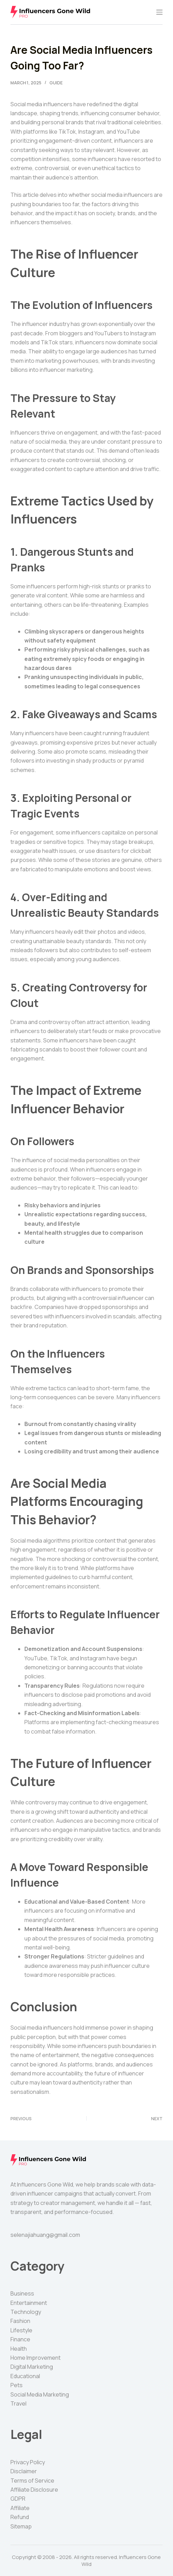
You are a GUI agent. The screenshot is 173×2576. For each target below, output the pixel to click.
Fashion (20, 2321)
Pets (16, 2385)
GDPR (17, 2498)
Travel (18, 2403)
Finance (20, 2339)
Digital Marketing (31, 2367)
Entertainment (28, 2303)
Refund (19, 2517)
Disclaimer (23, 2471)
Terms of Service (32, 2480)
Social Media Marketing (39, 2394)
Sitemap (21, 2526)
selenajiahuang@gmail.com (45, 2235)
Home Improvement (35, 2357)
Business (22, 2293)
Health (18, 2348)
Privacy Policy (27, 2462)
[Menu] (159, 12)
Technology (25, 2312)
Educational (25, 2376)
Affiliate (20, 2508)
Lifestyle (21, 2330)
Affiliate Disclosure (34, 2489)
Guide (56, 83)
